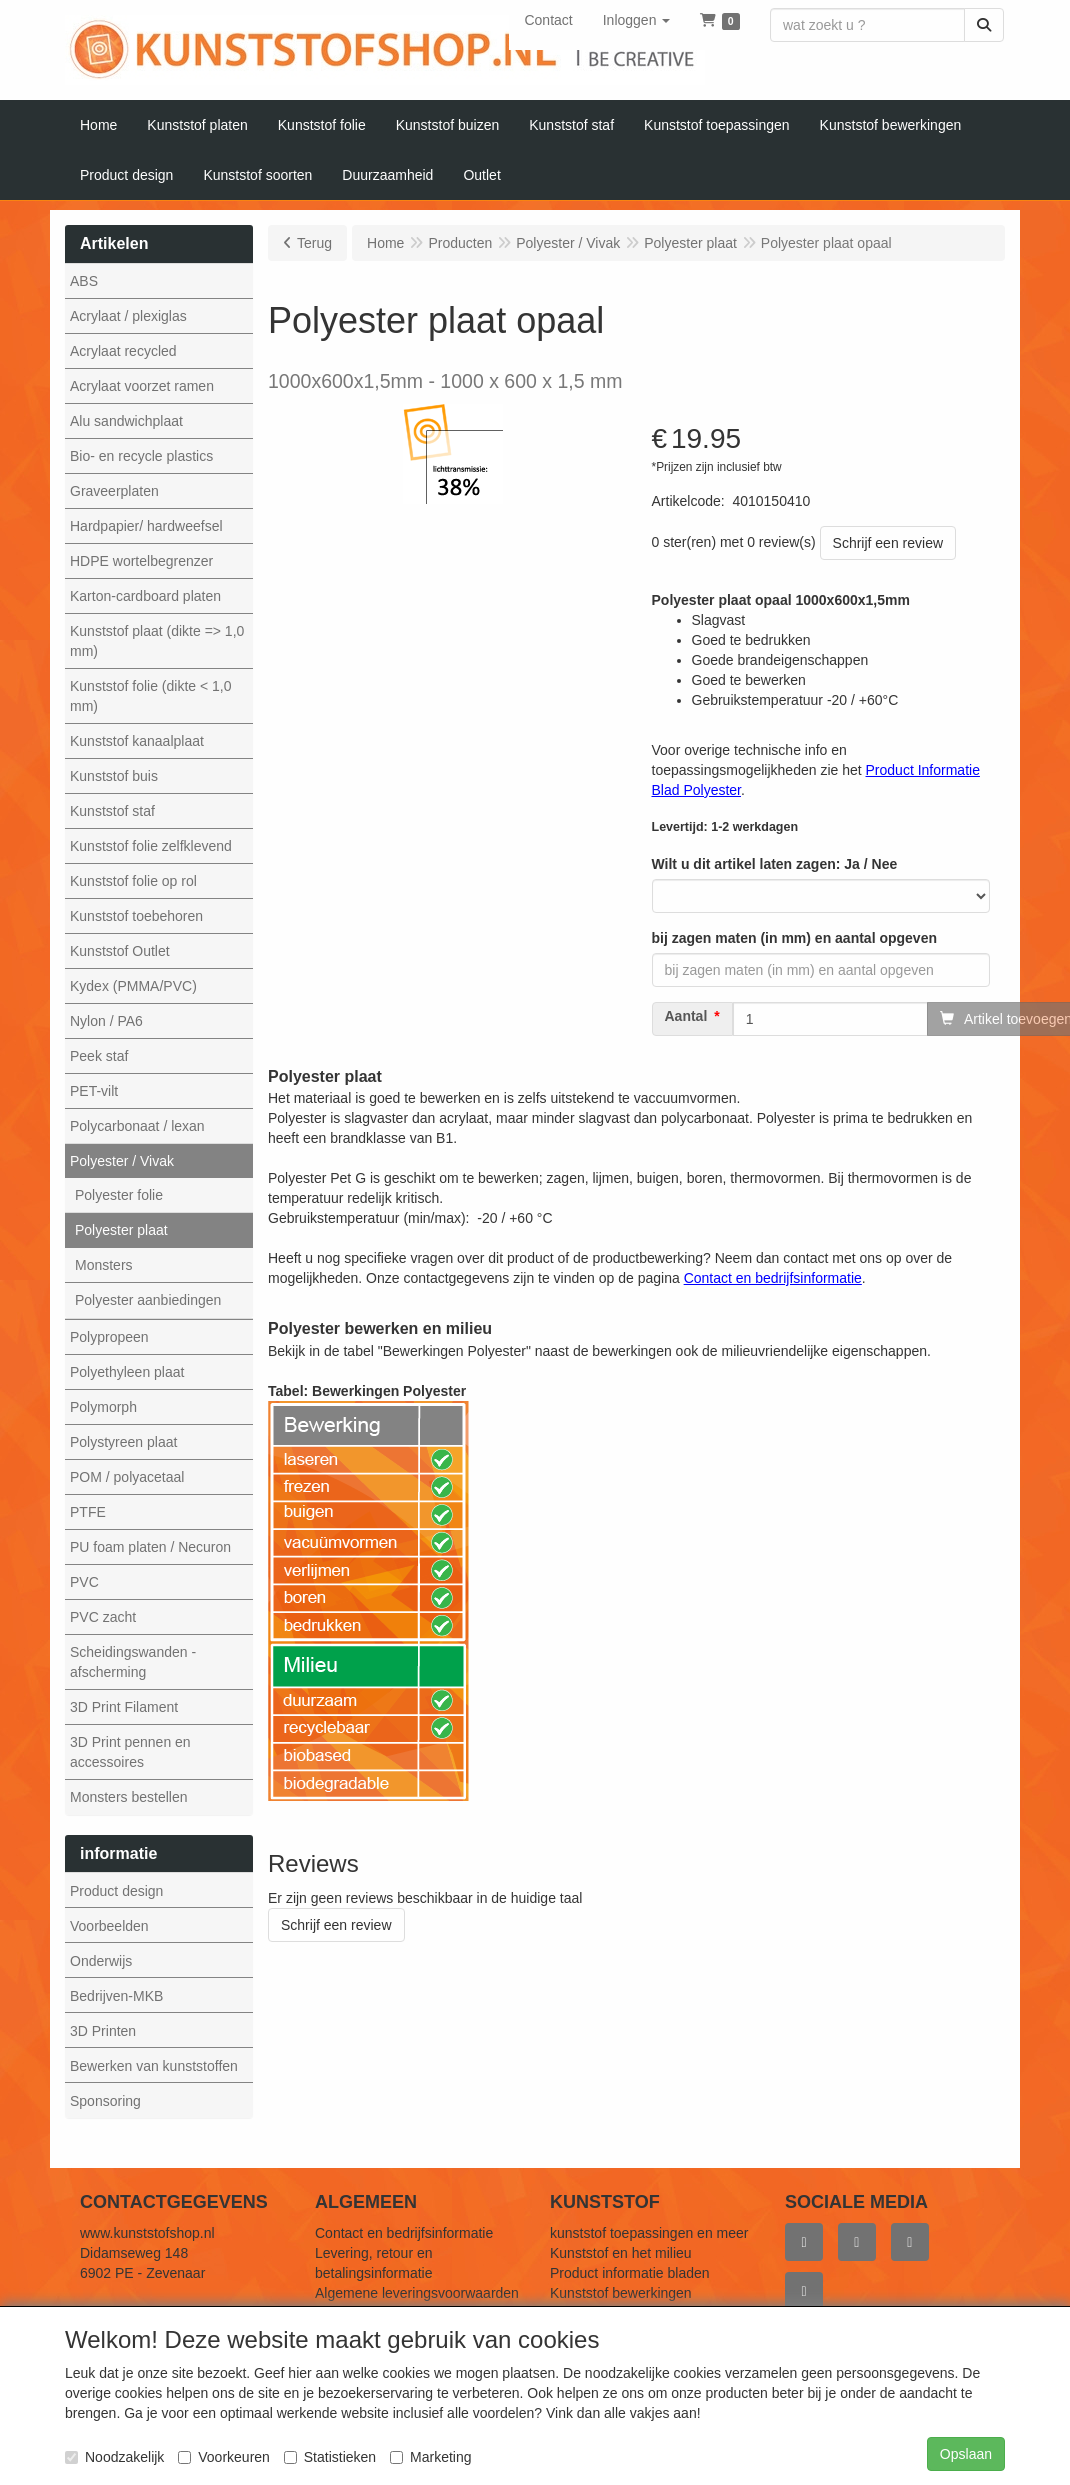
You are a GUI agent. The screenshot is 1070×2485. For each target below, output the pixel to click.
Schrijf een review (888, 543)
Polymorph (103, 1407)
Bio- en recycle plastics (141, 456)
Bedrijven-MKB (116, 1996)
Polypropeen (109, 1337)
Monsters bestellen (129, 1797)
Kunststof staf (112, 811)
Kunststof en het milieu (621, 2253)
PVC (84, 1582)
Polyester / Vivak (122, 1161)
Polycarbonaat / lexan (137, 1126)
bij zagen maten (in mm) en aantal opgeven (795, 938)
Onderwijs (101, 1961)
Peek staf (99, 1056)
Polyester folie (119, 1195)
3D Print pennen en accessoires (130, 1752)
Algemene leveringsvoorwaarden (417, 2293)
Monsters (104, 1265)
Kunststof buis (114, 776)
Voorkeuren (224, 2457)
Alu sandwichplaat (126, 421)
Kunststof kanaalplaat (137, 741)
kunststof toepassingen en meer (649, 2233)
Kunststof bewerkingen (621, 2293)
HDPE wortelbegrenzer (141, 561)
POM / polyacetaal (127, 1477)
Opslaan (966, 2454)
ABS (84, 281)
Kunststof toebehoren (136, 916)
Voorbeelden (109, 1926)
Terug (314, 243)
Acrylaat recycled (123, 351)
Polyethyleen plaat (127, 1372)
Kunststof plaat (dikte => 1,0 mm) (157, 641)
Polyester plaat (121, 1230)
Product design (116, 1891)
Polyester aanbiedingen (148, 1300)
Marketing (430, 2457)
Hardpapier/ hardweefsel (146, 526)
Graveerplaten (114, 491)
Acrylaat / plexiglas (128, 316)
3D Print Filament (124, 1707)
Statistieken (330, 2457)
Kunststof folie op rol (133, 881)
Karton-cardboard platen (145, 596)
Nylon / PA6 (106, 1021)
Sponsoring (105, 2101)
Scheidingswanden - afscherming (133, 1662)
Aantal (686, 1016)
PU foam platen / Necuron (150, 1547)
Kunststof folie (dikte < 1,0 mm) (150, 696)
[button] (637, 20)
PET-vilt (94, 1091)
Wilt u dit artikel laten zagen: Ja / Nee (775, 864)
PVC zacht (103, 1617)
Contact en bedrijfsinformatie (404, 2233)
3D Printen (103, 2031)
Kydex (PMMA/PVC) (133, 986)
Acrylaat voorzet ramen (142, 386)
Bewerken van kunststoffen (154, 2066)
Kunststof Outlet (120, 951)
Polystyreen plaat (123, 1442)
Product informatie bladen (630, 2273)
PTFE (88, 1512)
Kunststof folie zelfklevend (151, 846)
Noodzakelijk (114, 2457)
